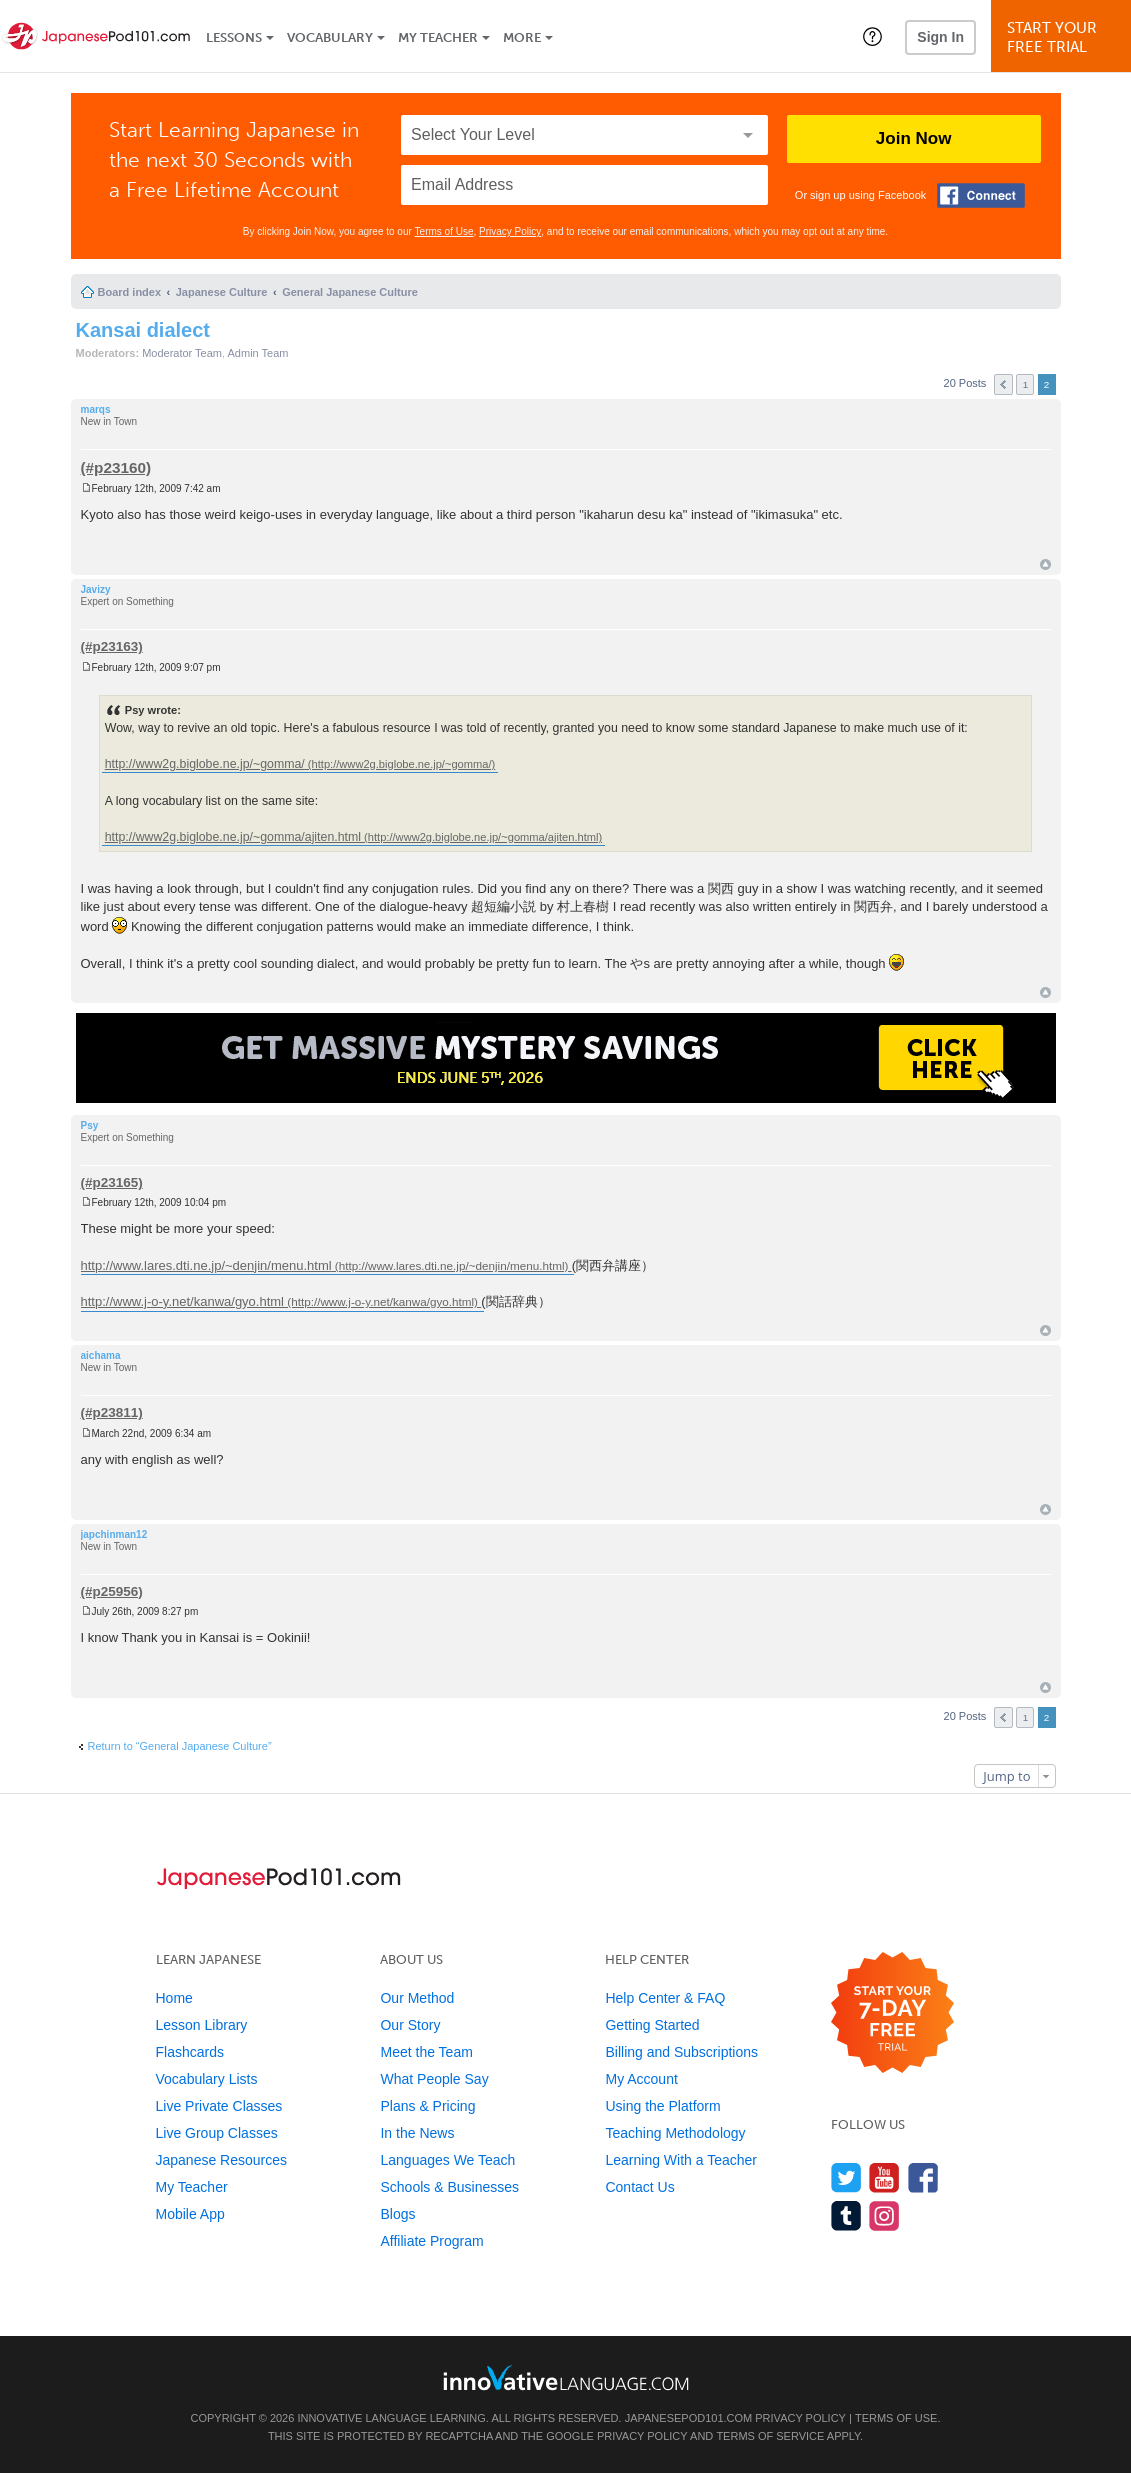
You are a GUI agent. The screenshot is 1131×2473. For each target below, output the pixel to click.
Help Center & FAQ (665, 1998)
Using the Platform (662, 2106)
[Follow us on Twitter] (846, 2177)
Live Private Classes (219, 2106)
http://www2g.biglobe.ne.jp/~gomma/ (205, 764)
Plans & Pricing (427, 2106)
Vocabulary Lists (207, 2079)
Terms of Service (770, 2436)
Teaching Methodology (675, 2133)
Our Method (417, 1998)
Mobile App (190, 2214)
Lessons (234, 37)
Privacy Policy (510, 231)
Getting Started (652, 2025)
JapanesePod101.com (689, 2418)
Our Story (410, 2025)
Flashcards (190, 2052)
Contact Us (639, 2187)
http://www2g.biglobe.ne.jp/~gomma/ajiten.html (233, 837)
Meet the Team (426, 2052)
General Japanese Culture (350, 292)
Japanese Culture (222, 292)
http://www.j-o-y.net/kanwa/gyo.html (183, 1301)
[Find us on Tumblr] (846, 2215)
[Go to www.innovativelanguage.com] (566, 2377)
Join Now (914, 138)
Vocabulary (330, 37)
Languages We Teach (447, 2160)
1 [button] (1026, 384)
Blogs (397, 2214)
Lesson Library (202, 2025)
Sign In (940, 37)
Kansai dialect (143, 330)
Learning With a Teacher (681, 2160)
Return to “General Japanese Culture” (180, 1746)
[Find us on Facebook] (923, 2177)
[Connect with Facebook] (981, 195)
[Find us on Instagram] (884, 2215)
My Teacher (438, 37)
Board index (130, 292)
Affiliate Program (431, 2241)
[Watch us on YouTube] (884, 2177)
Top (1045, 564)
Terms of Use (444, 231)
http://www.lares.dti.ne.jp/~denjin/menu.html (206, 1265)
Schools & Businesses (449, 2187)
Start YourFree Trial (1064, 37)
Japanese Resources (222, 2160)
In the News (417, 2133)
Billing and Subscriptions (681, 2052)
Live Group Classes (217, 2133)
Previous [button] (1003, 384)
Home (174, 1998)
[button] (872, 36)
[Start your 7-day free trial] (892, 2013)
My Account (641, 2079)
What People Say (434, 2079)
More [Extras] (522, 37)
